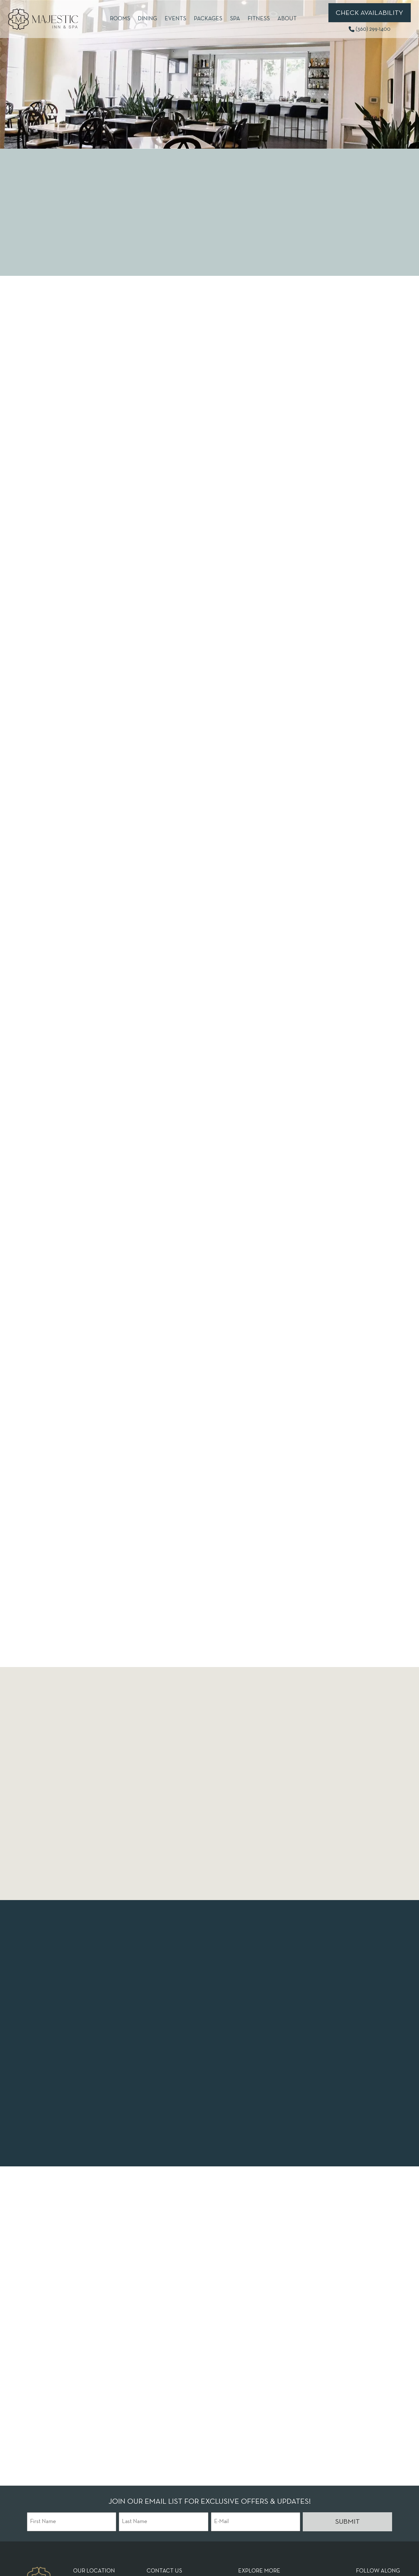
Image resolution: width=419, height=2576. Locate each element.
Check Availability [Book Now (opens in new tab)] (369, 13)
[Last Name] (163, 2521)
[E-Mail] (255, 2521)
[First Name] (71, 2521)
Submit (347, 2521)
